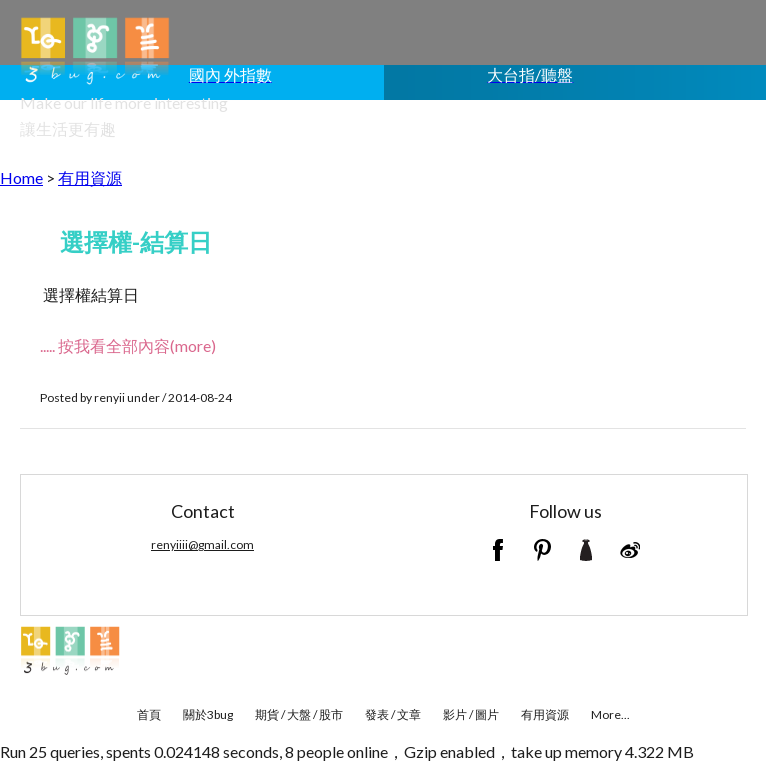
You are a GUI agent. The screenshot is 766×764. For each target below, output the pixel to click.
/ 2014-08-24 (197, 397)
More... (610, 714)
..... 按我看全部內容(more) (128, 345)
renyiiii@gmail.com (202, 544)
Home (21, 177)
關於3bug (208, 714)
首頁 (149, 714)
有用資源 (90, 177)
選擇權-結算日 (136, 241)
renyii (109, 397)
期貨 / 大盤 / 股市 (299, 714)
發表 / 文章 (393, 714)
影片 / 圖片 (471, 714)
